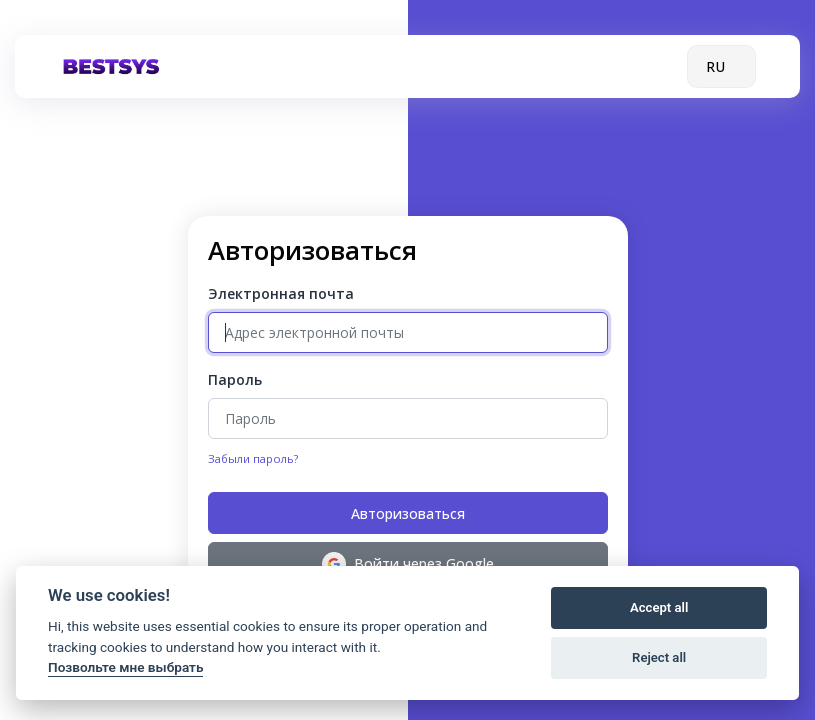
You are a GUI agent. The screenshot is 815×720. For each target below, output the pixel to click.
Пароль (235, 379)
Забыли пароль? (253, 458)
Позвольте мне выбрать (125, 667)
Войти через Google (408, 564)
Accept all (659, 607)
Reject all (659, 657)
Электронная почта (281, 293)
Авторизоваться (408, 513)
